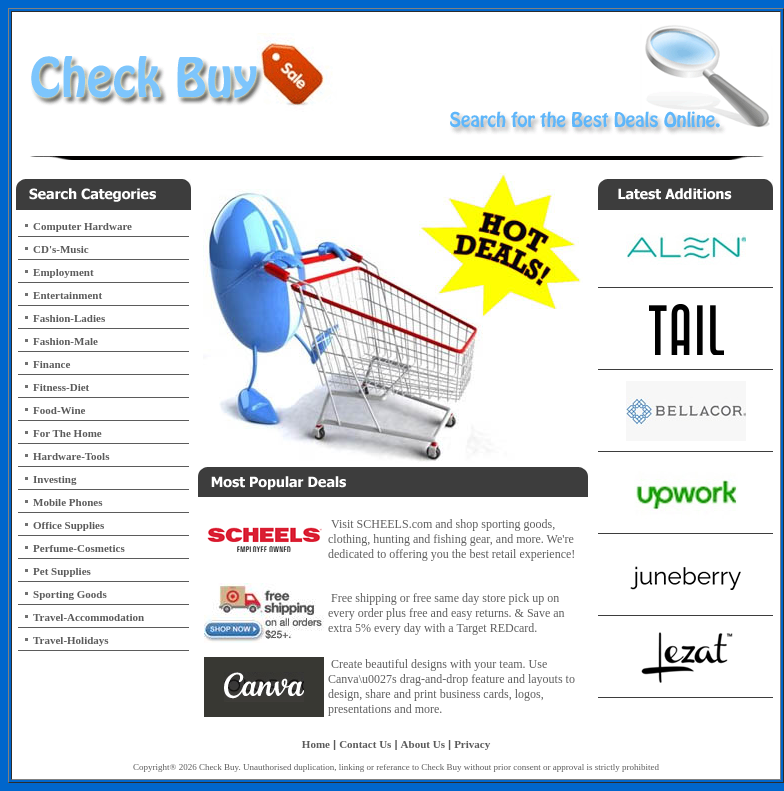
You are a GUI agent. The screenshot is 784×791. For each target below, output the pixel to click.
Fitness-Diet (61, 387)
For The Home (67, 433)
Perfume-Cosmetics (79, 548)
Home (316, 744)
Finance (51, 364)
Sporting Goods (70, 594)
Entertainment (67, 295)
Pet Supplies (62, 571)
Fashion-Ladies (69, 318)
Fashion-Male (65, 341)
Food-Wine (59, 410)
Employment (63, 272)
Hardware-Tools (71, 456)
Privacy (472, 744)
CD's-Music (61, 249)
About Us (423, 744)
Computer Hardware (82, 226)
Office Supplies (68, 525)
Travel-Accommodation (88, 617)
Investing (54, 479)
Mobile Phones (67, 502)
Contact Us (365, 744)
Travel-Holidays (71, 640)
